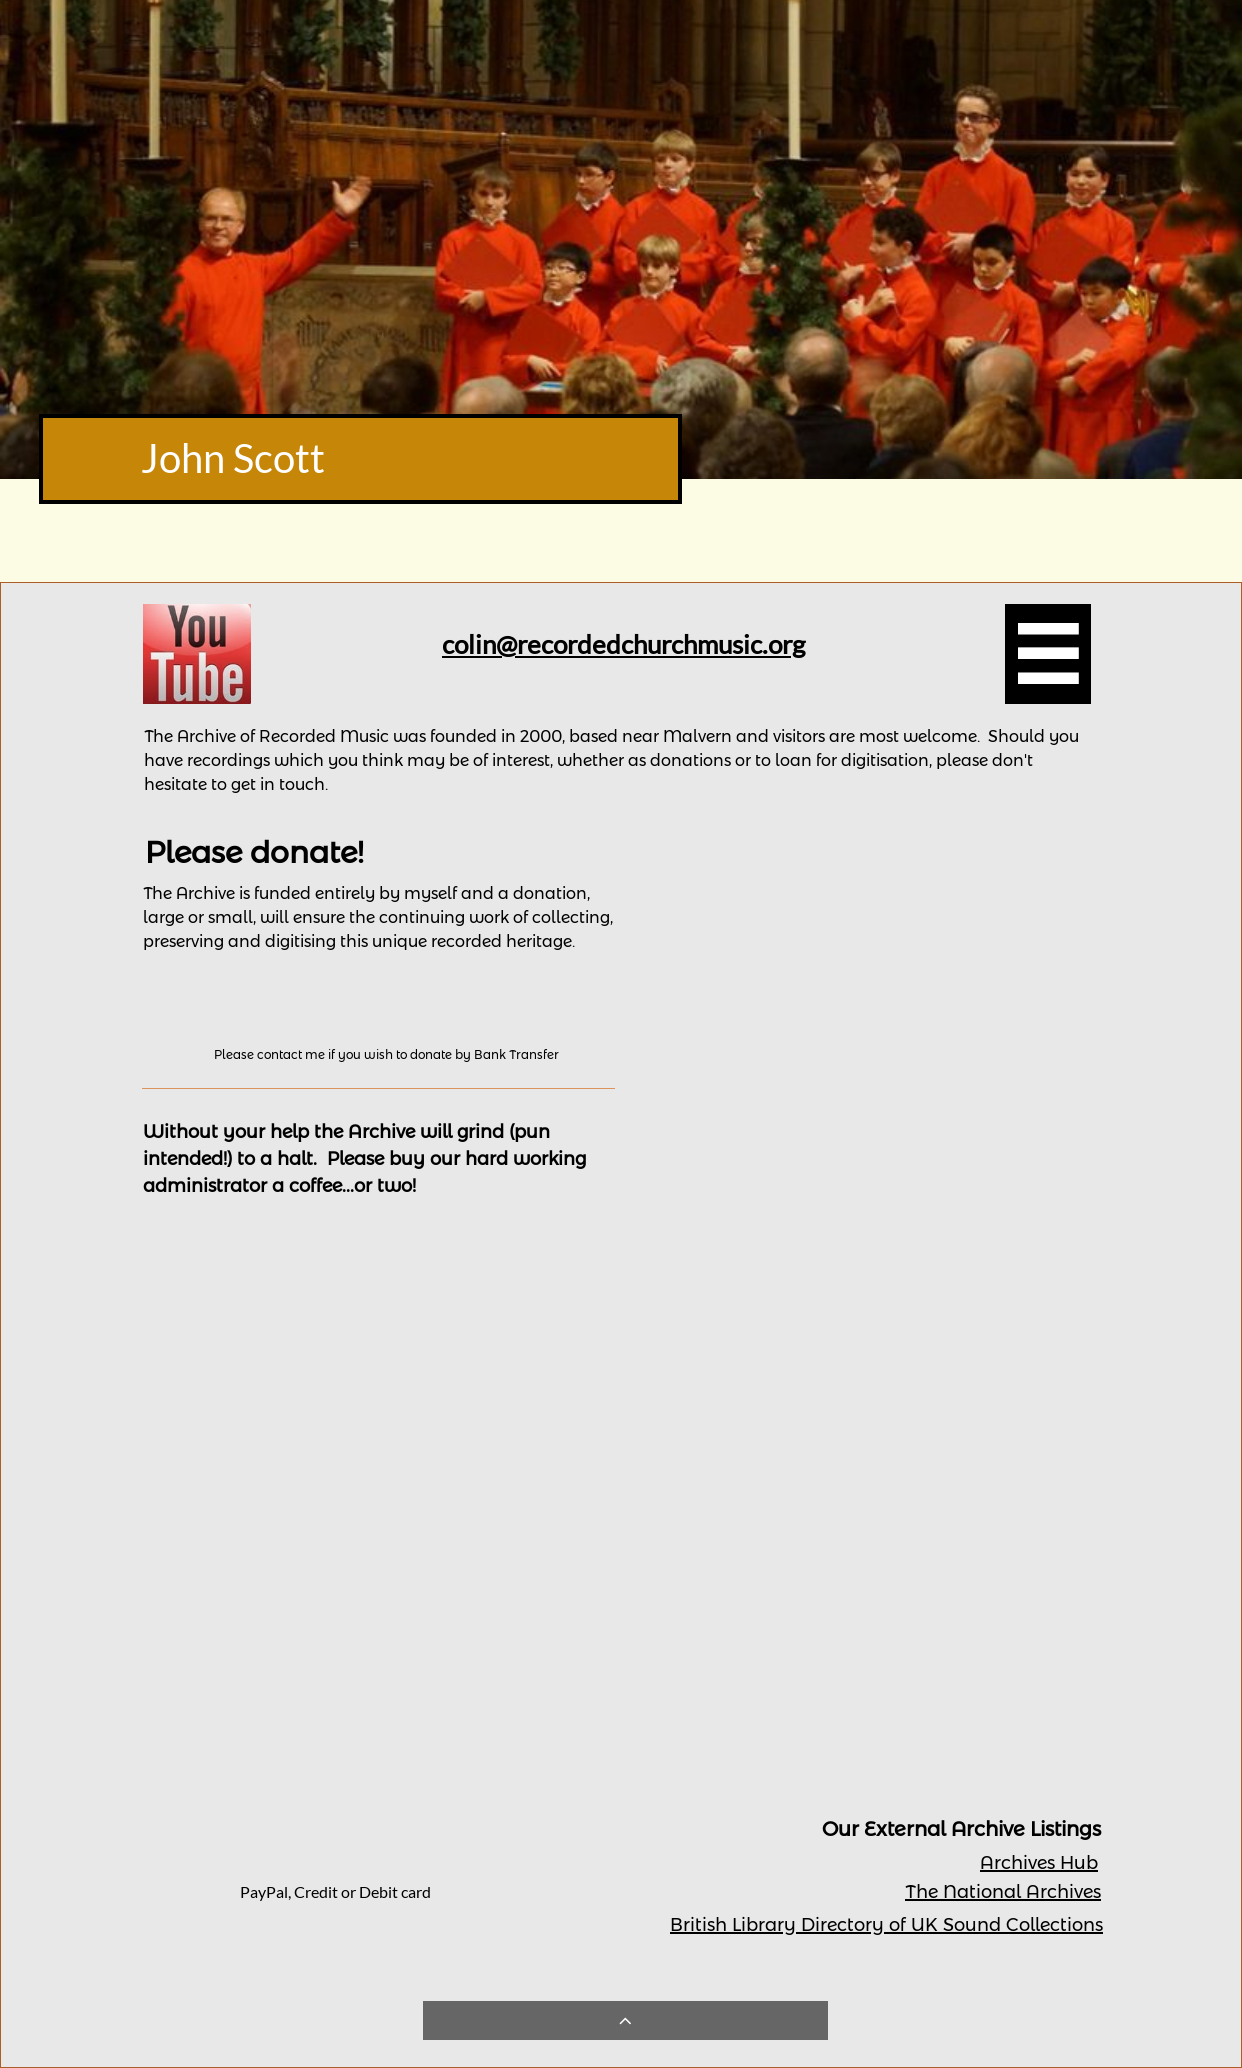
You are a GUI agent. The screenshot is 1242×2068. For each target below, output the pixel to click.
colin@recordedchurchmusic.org (623, 644)
